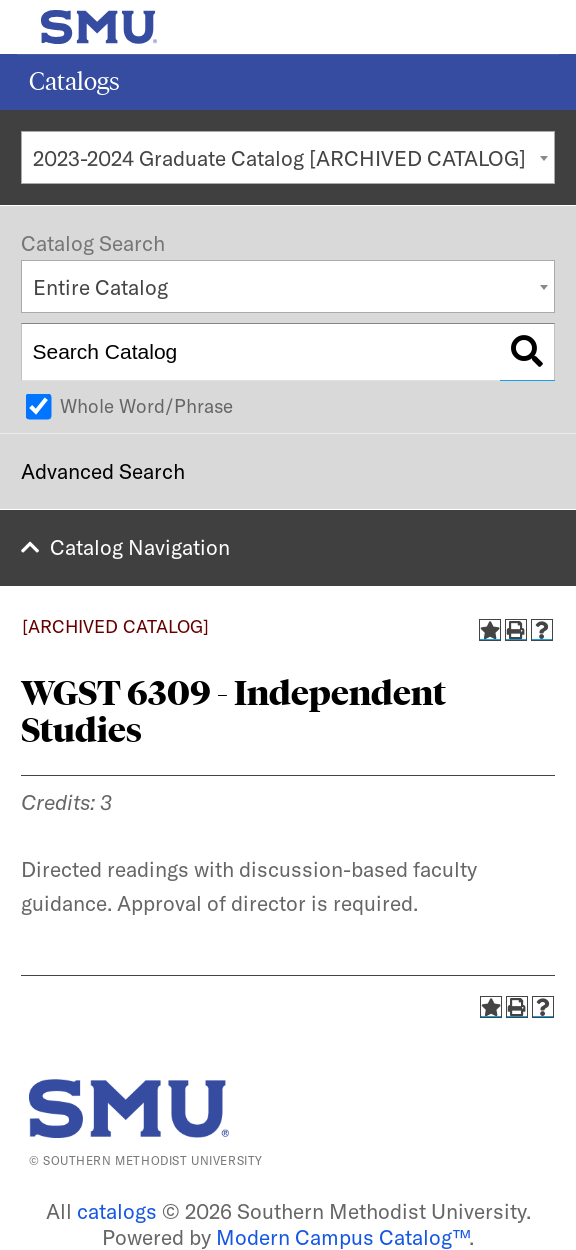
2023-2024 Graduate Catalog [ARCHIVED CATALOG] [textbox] (279, 158)
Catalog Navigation (140, 547)
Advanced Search (103, 471)
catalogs (117, 1211)
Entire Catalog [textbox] (100, 287)
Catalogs (74, 81)
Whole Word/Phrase (146, 406)
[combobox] (288, 157)
